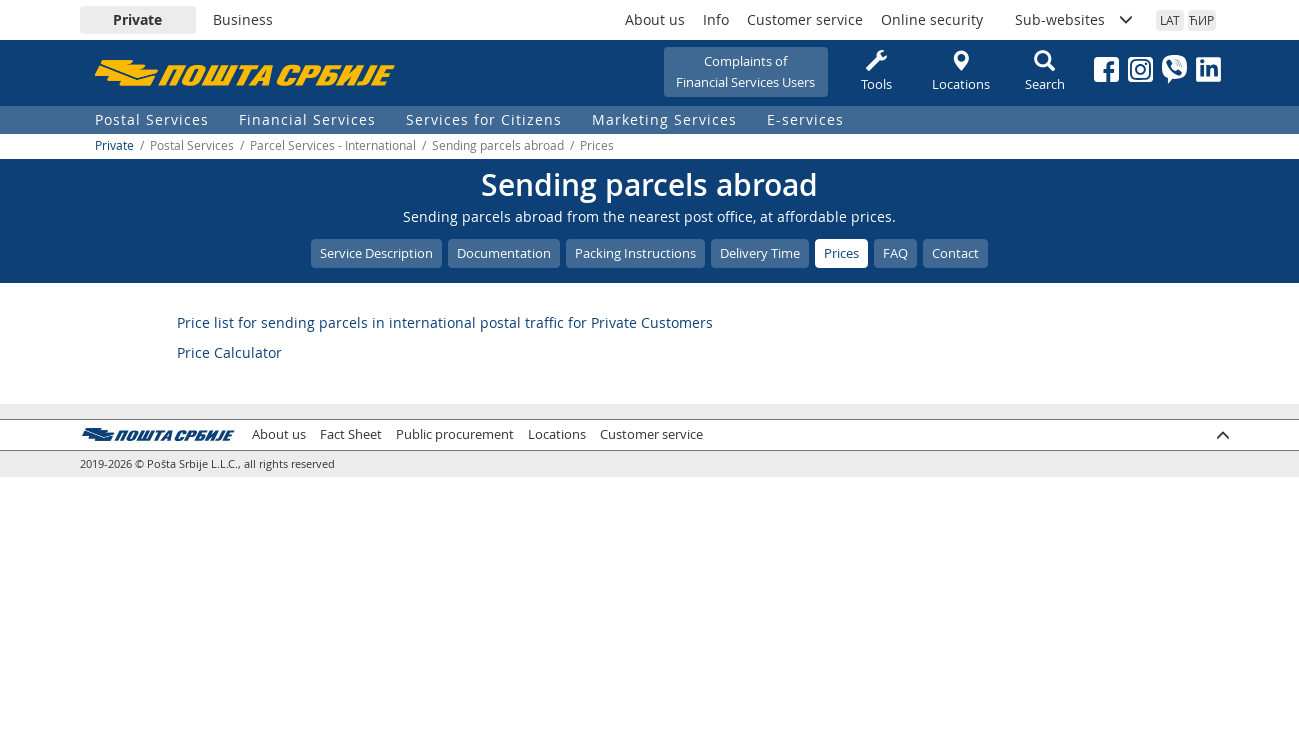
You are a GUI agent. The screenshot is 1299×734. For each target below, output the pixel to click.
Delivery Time (760, 253)
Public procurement (455, 434)
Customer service (805, 19)
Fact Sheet (351, 434)
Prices (841, 253)
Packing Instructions (635, 253)
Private (137, 19)
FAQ (895, 253)
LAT (1170, 20)
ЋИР (1201, 20)
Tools (877, 71)
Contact (955, 253)
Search (1045, 71)
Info (716, 19)
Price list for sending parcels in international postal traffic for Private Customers (445, 322)
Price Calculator (229, 352)
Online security (932, 19)
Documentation (504, 253)
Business (243, 19)
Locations (961, 71)
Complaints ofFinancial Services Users (745, 71)
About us (655, 19)
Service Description (376, 253)
